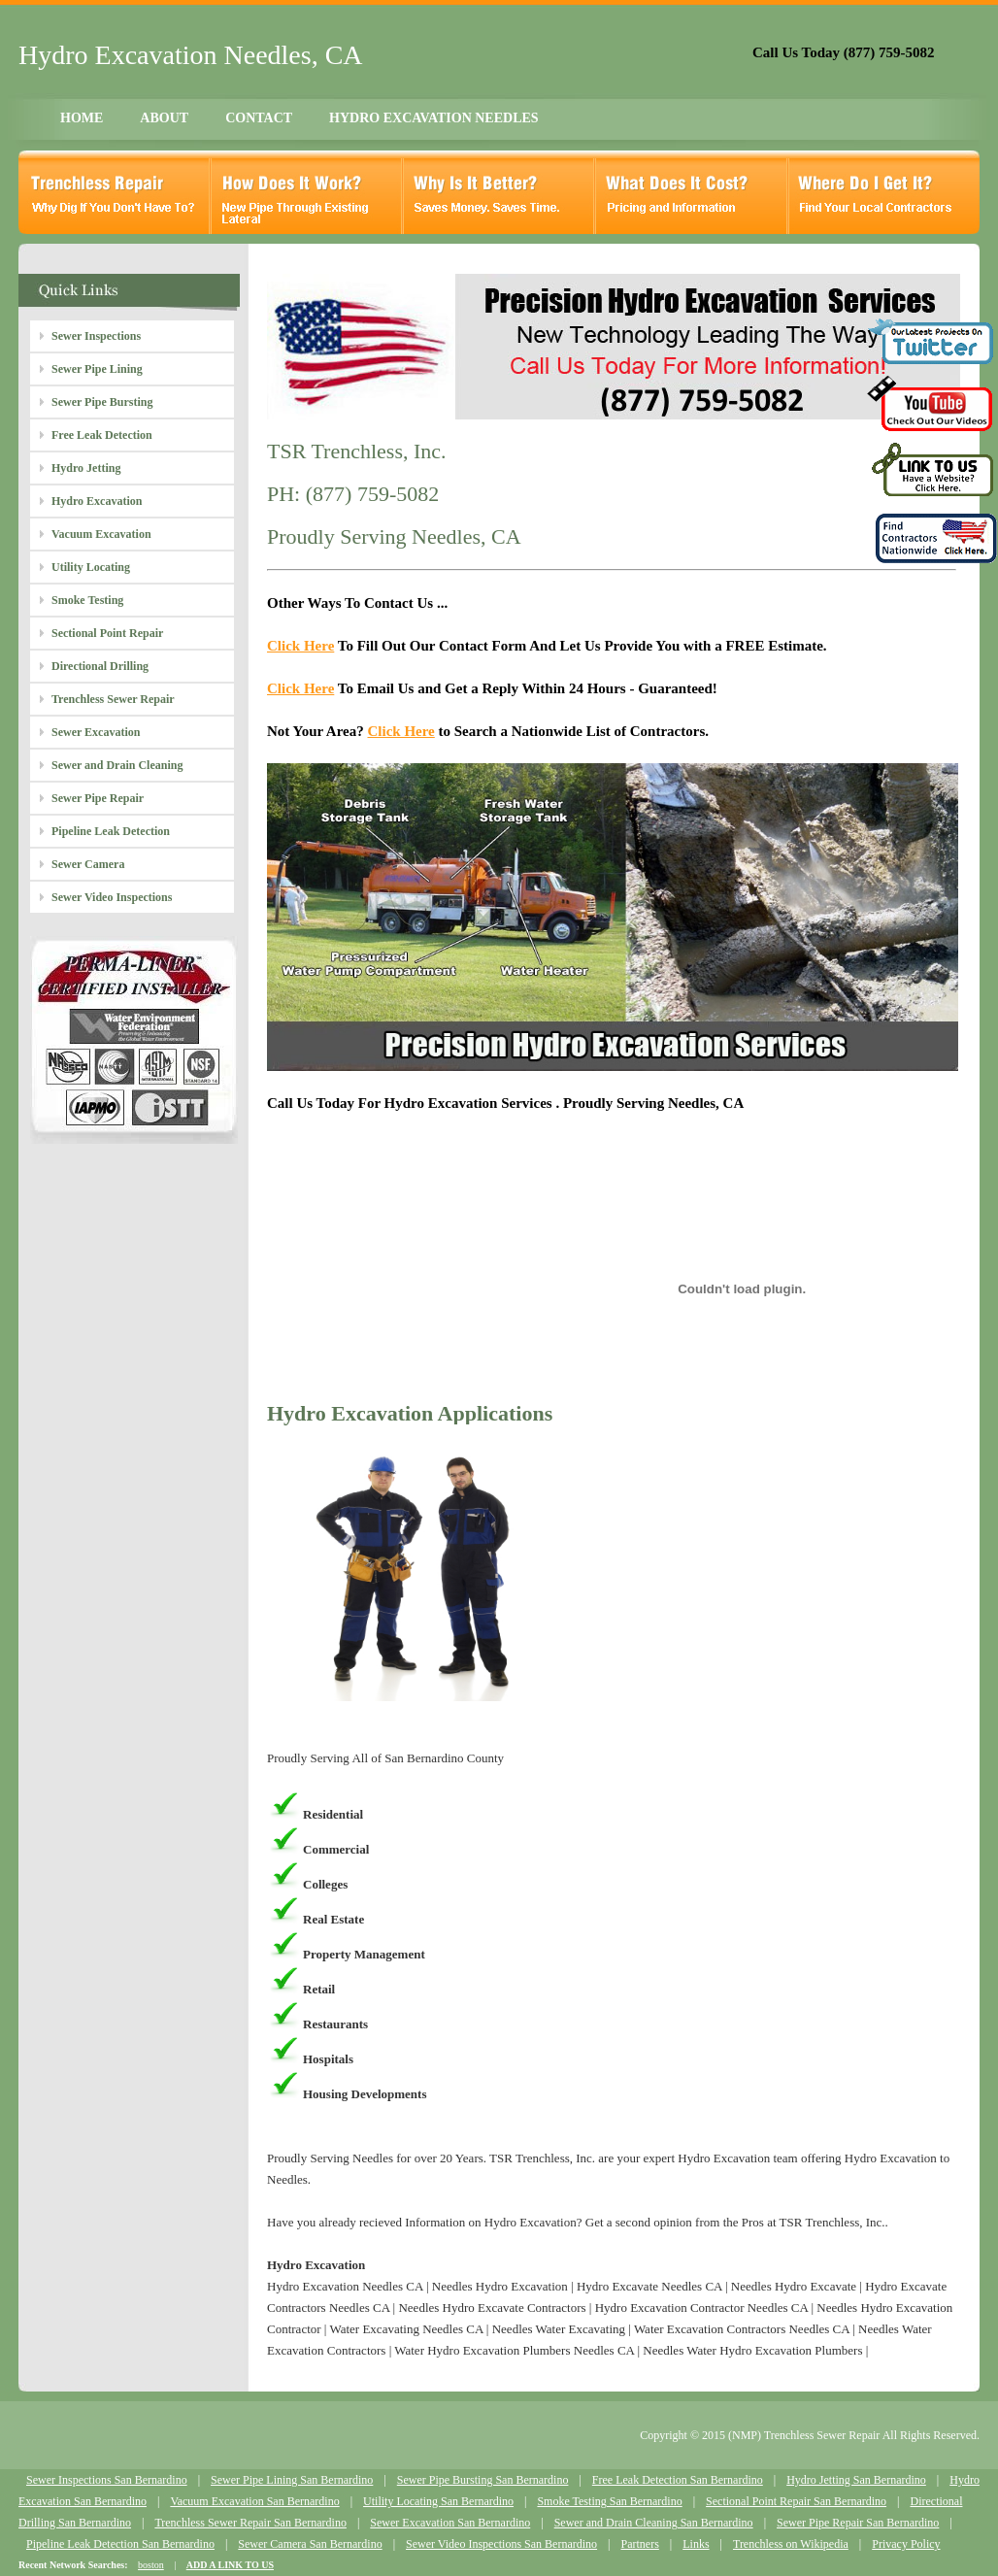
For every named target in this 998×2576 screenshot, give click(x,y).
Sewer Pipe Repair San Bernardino (858, 2522)
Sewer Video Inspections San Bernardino (501, 2544)
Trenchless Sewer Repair (113, 699)
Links (695, 2544)
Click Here (300, 645)
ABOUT (164, 118)
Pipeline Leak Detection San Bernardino (120, 2544)
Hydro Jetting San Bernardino (856, 2480)
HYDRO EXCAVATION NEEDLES (434, 118)
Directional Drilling (100, 666)
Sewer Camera (87, 864)
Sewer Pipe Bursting (101, 402)
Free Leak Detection (101, 435)
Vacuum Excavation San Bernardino (254, 2501)
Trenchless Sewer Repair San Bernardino (250, 2522)
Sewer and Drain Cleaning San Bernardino (653, 2522)
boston (151, 2564)
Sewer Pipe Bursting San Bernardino (483, 2480)
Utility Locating (90, 567)
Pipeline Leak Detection (110, 831)
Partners (639, 2544)
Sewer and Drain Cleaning (117, 765)
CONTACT (258, 118)
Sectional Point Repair (107, 633)
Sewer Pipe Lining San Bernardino (292, 2480)
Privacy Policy (906, 2544)
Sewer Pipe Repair (97, 798)
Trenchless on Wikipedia (790, 2544)
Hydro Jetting (85, 468)
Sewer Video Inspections (111, 897)
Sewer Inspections (96, 336)
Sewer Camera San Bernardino (310, 2544)
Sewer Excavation (95, 732)
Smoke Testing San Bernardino (609, 2501)
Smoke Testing (87, 600)
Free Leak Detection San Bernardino (677, 2480)
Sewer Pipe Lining (97, 369)
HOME (81, 118)
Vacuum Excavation (101, 534)
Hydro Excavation (96, 501)
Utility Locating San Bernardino (438, 2501)
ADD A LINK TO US (230, 2564)
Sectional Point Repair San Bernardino (796, 2501)
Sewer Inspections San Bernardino (106, 2480)
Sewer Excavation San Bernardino (450, 2522)
